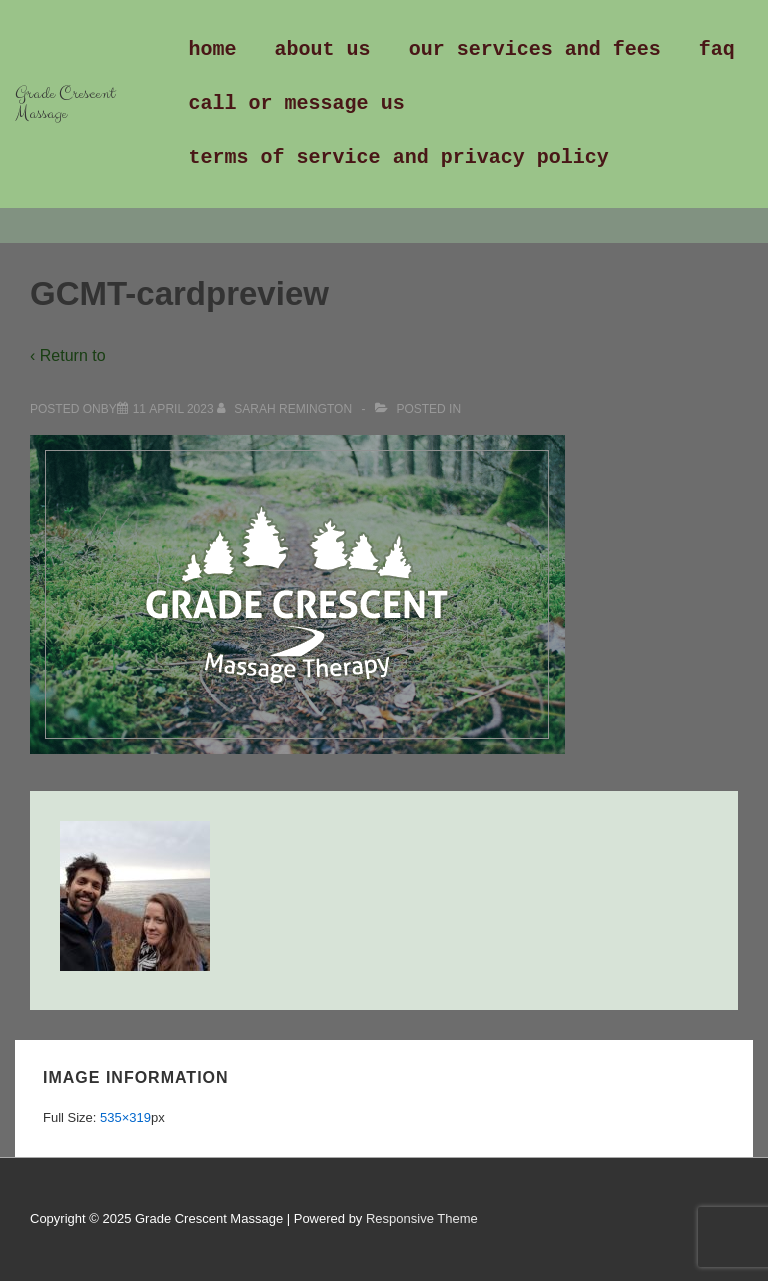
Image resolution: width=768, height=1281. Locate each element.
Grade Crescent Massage (65, 103)
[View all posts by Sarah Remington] (286, 409)
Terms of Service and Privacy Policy (399, 157)
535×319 (125, 1117)
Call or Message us (297, 103)
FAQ (717, 49)
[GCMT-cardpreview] (173, 409)
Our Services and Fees (535, 49)
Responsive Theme (422, 1218)
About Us (323, 49)
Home (213, 49)
